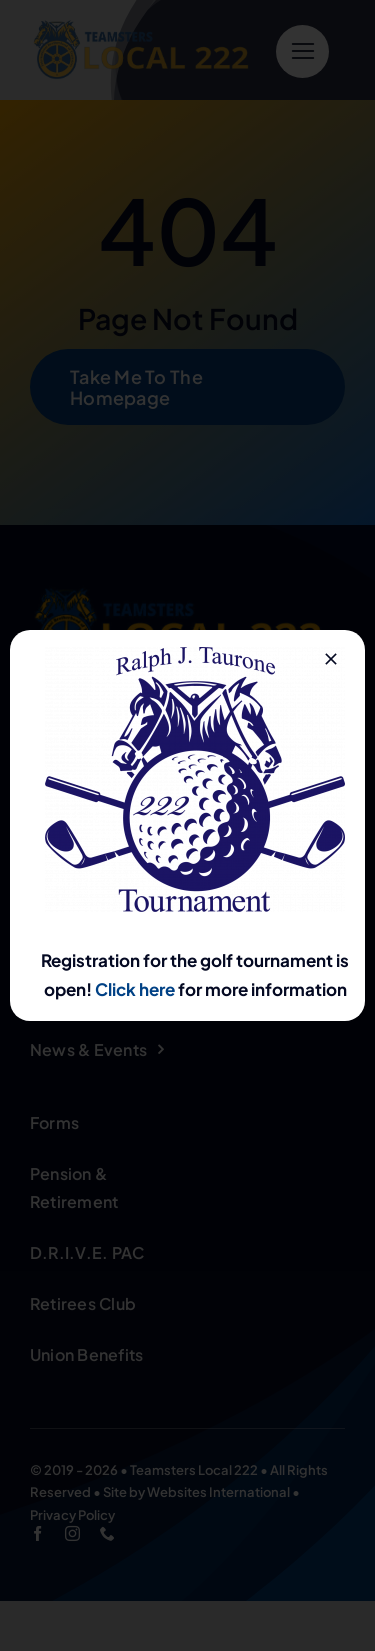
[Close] (331, 659)
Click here (135, 989)
